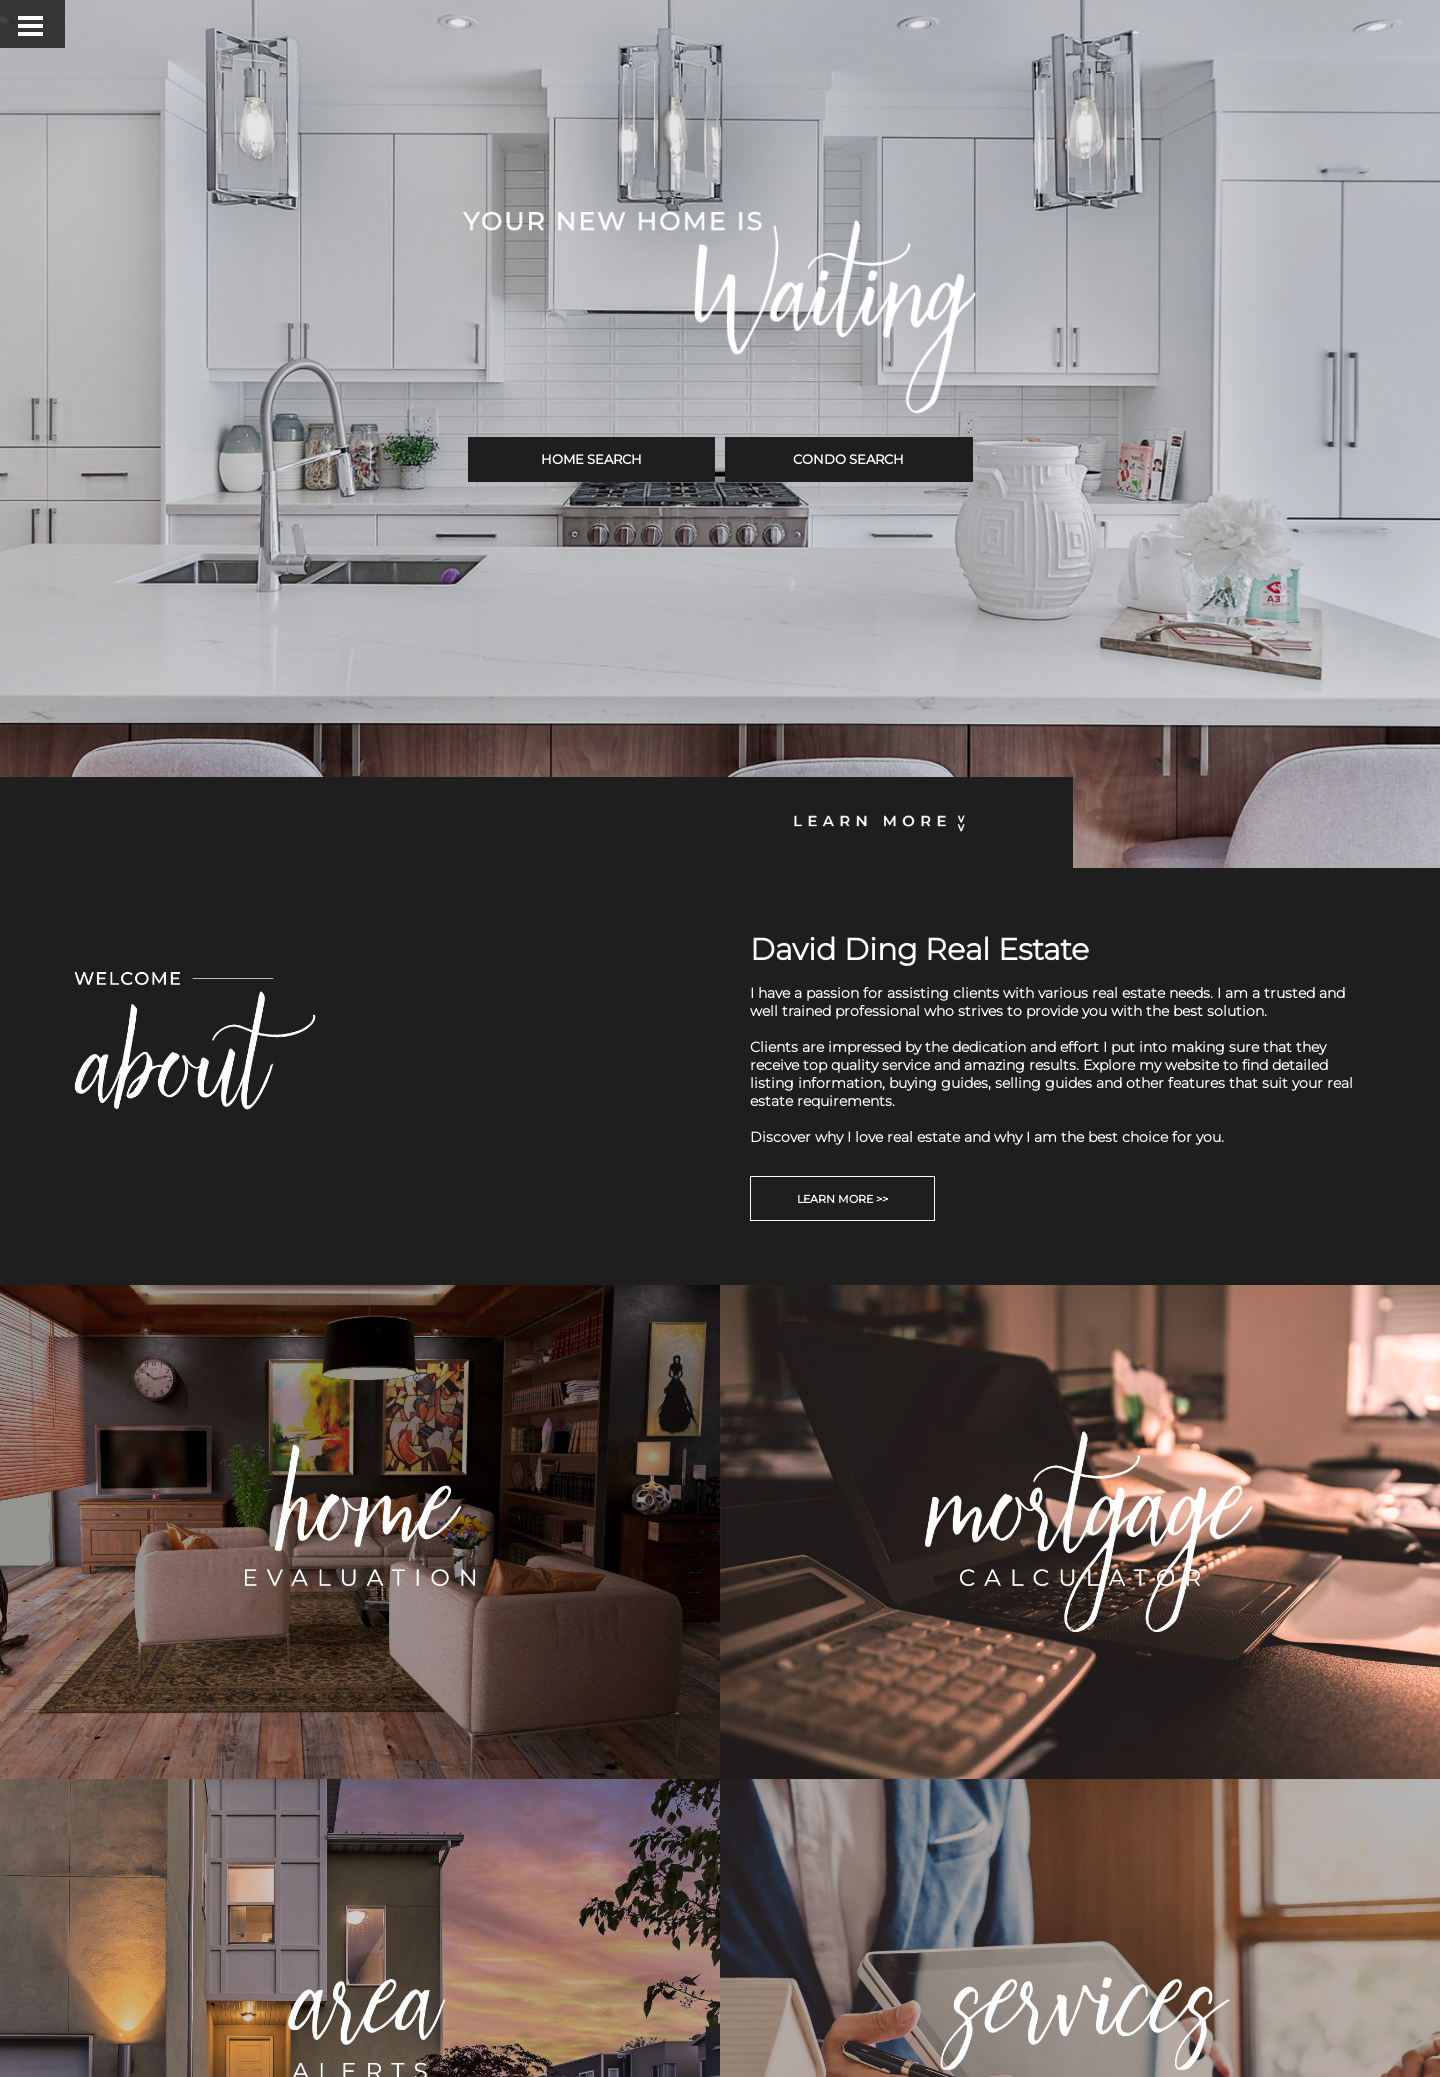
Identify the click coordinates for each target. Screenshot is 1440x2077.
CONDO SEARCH (848, 459)
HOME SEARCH (591, 459)
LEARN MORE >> (842, 1199)
